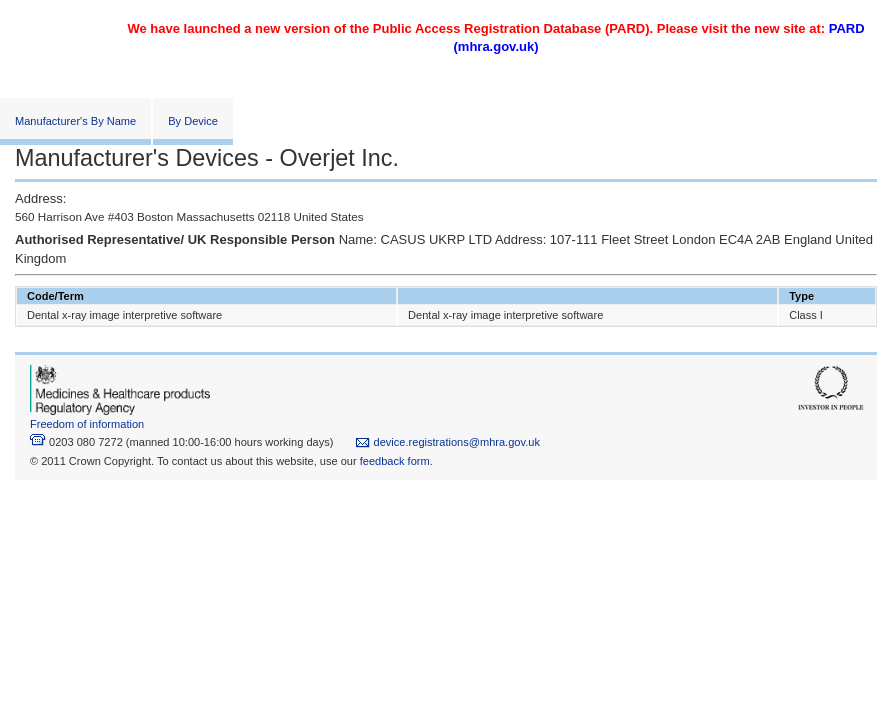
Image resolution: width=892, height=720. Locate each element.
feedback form (395, 461)
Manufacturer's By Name (75, 121)
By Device (193, 121)
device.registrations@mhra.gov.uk (447, 442)
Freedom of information (87, 424)
